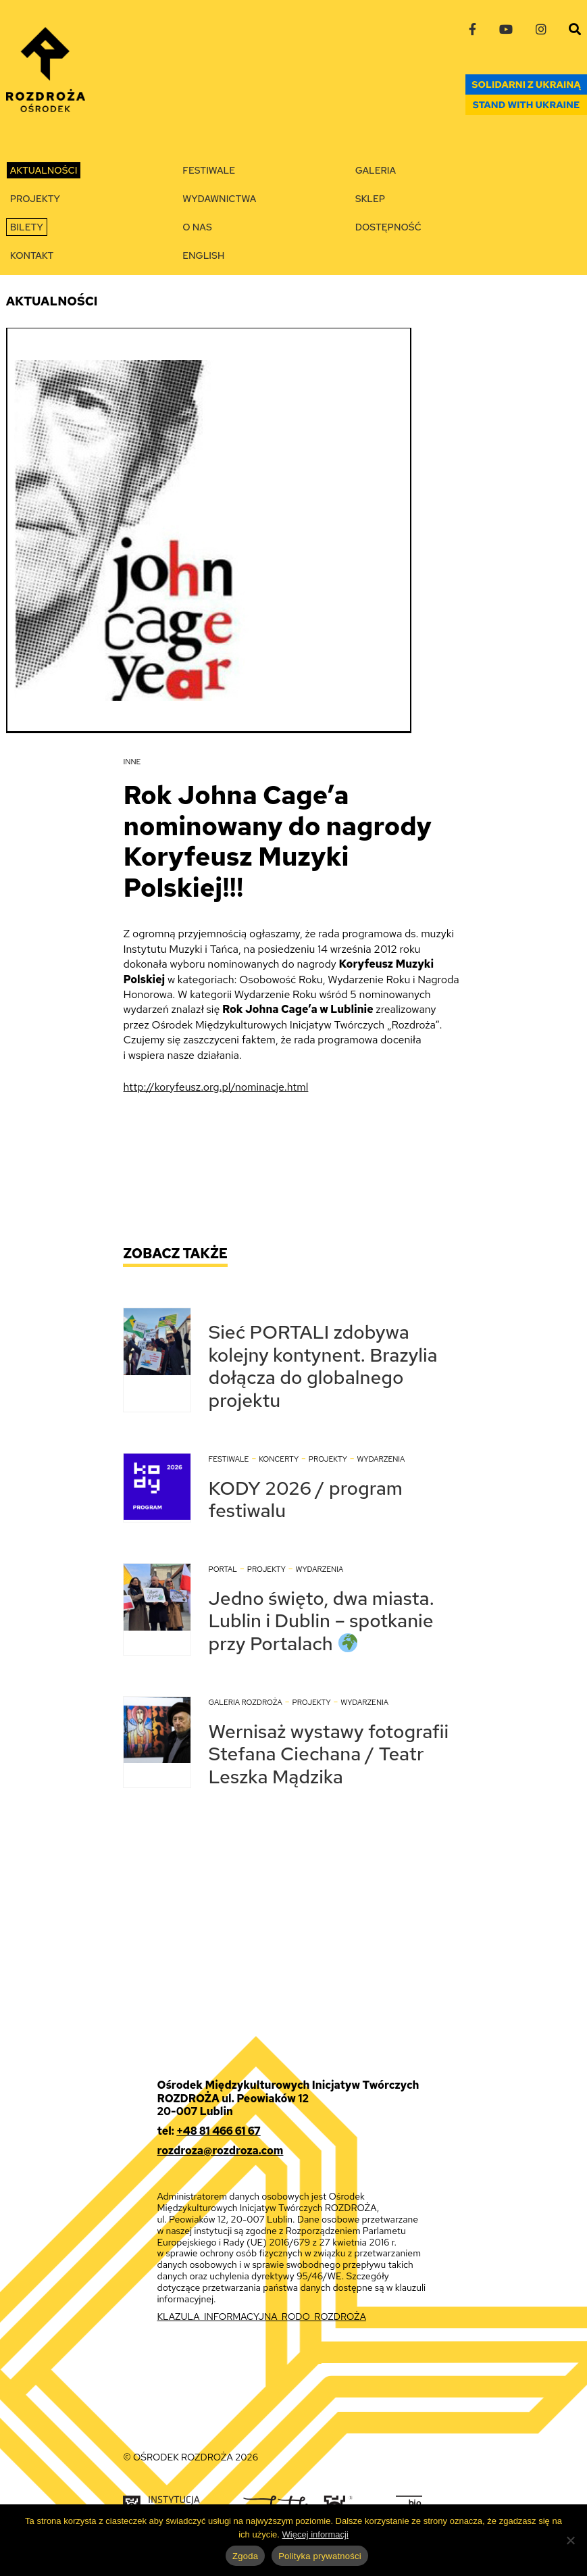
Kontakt (32, 255)
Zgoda (245, 2556)
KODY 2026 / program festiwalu (305, 1499)
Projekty (35, 199)
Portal (222, 1569)
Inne (132, 761)
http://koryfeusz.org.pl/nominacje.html (215, 1087)
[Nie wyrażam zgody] (570, 2540)
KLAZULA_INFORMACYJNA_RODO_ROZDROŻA (261, 2316)
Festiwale (208, 170)
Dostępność (388, 227)
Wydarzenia (381, 1459)
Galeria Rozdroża (245, 1702)
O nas (197, 227)
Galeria (375, 170)
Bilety (26, 227)
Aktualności (44, 170)
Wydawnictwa (219, 199)
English (203, 255)
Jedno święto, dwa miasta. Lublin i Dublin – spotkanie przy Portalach (321, 1620)
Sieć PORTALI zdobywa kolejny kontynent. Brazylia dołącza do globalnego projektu (322, 1366)
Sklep (370, 199)
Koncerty (279, 1459)
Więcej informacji (315, 2534)
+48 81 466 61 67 (218, 2131)
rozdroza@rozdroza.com (220, 2151)
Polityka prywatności (319, 2556)
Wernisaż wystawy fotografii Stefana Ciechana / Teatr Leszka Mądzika (328, 1753)
